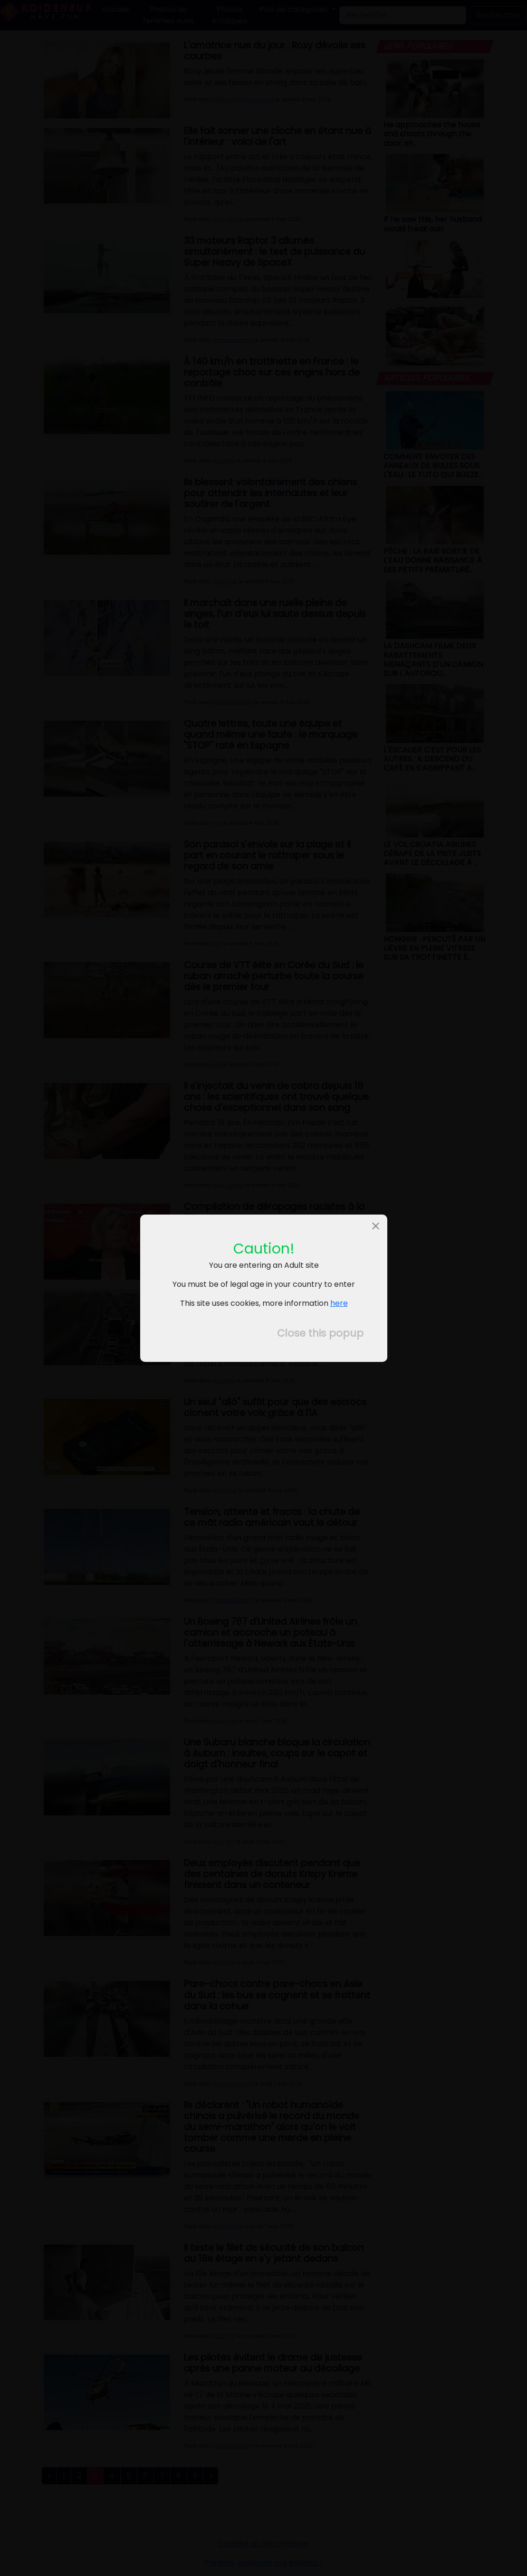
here (338, 1303)
